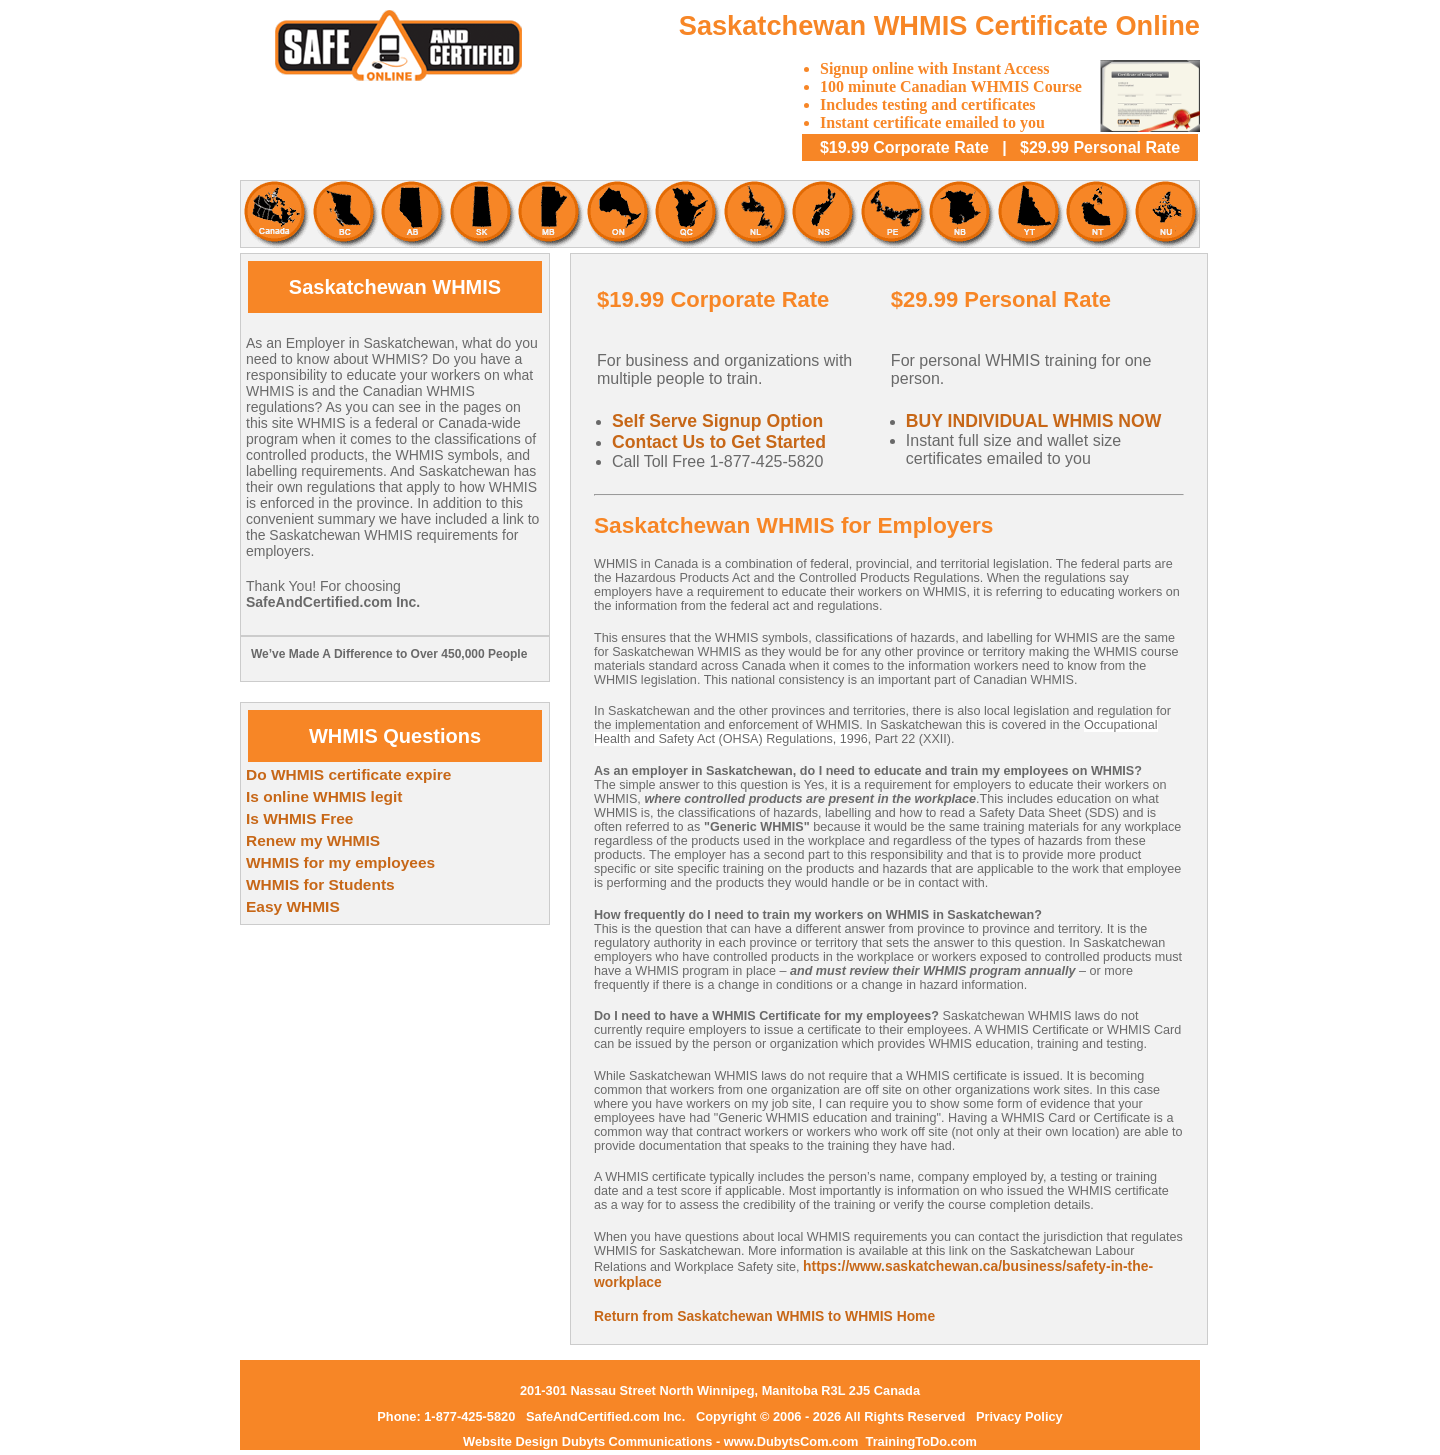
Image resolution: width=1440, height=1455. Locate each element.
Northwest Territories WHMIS (1097, 214)
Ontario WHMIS (617, 214)
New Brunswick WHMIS (959, 214)
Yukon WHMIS (1028, 214)
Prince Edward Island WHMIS (891, 214)
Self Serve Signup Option (717, 421)
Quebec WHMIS (685, 214)
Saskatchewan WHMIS (480, 214)
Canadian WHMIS (274, 214)
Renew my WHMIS (313, 840)
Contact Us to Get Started (719, 442)
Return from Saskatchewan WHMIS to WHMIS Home (764, 1316)
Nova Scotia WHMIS (823, 214)
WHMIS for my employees (340, 862)
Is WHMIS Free (299, 818)
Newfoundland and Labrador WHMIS (754, 214)
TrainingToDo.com (921, 1441)
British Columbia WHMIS (343, 214)
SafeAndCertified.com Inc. (605, 1416)
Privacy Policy (1019, 1416)
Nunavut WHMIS (1165, 214)
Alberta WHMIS (411, 214)
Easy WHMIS (293, 906)
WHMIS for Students (320, 884)
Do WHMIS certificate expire (348, 774)
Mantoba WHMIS (548, 214)
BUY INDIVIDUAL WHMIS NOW (1033, 421)
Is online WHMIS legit (324, 796)
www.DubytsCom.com (793, 1441)
